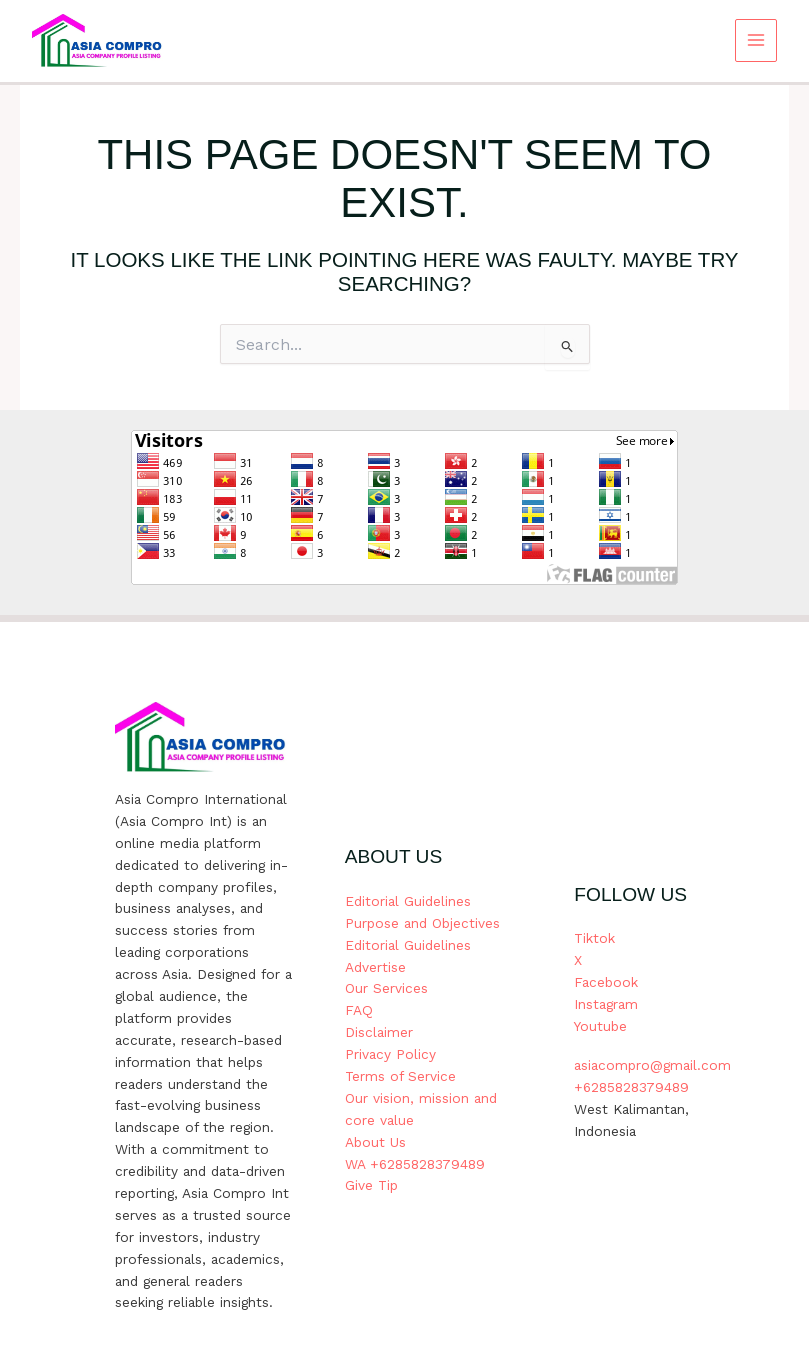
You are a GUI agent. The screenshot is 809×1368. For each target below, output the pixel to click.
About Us (375, 1142)
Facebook (606, 982)
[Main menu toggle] (756, 40)
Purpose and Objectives (422, 923)
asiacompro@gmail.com (652, 1065)
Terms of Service (400, 1076)
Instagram (606, 1004)
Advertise (375, 967)
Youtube (600, 1026)
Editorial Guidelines (408, 901)
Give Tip (371, 1185)
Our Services (386, 988)
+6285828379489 (631, 1087)
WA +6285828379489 (415, 1164)
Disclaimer (379, 1032)
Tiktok (594, 938)
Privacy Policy (390, 1054)
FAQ (359, 1010)
